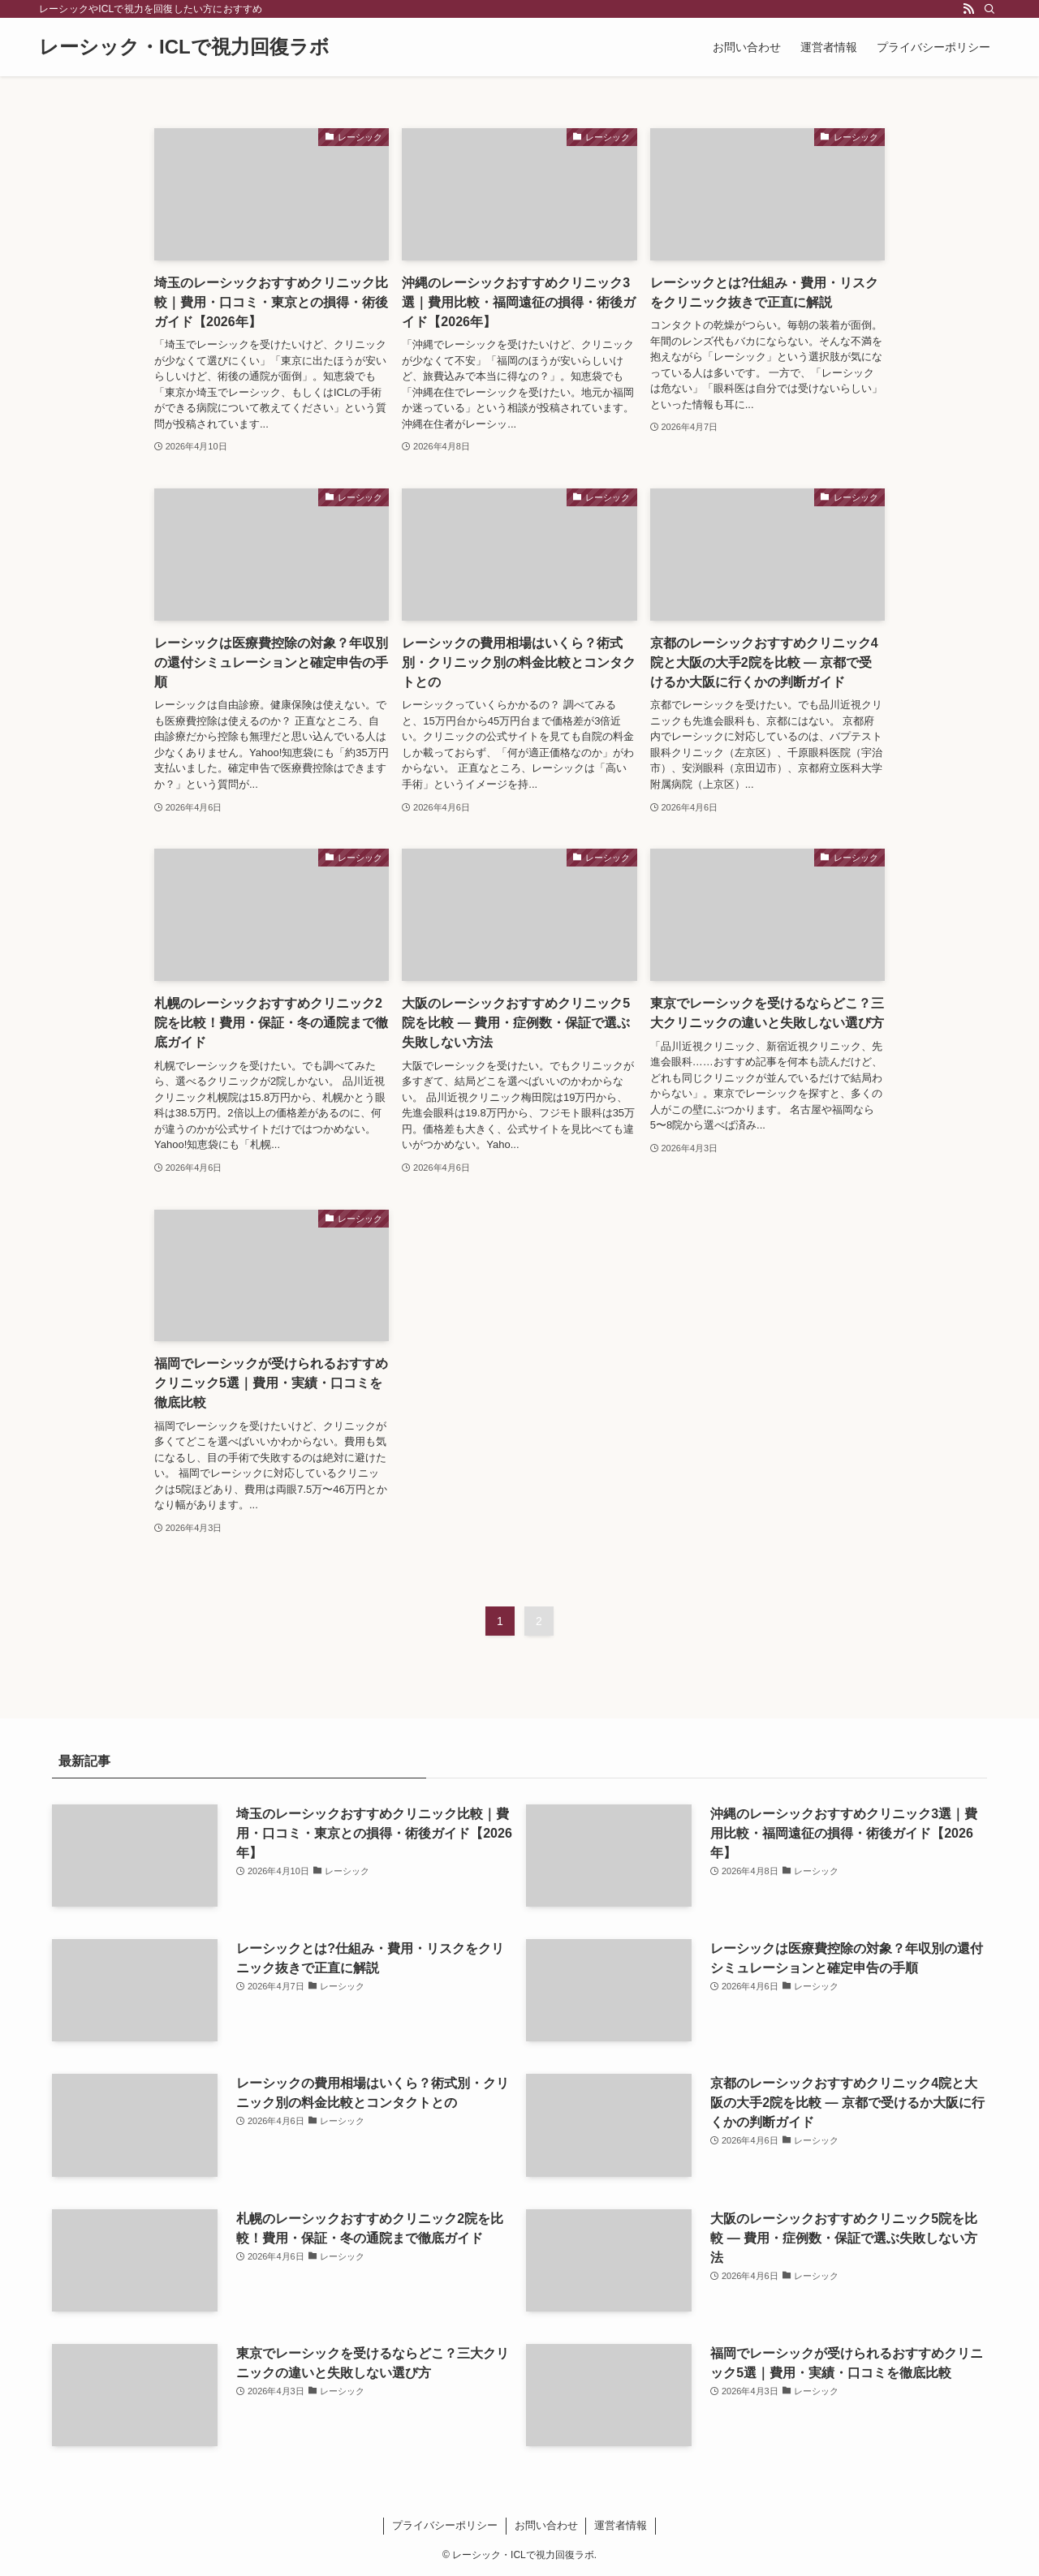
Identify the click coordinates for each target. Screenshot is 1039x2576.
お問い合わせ (546, 2525)
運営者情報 (620, 2525)
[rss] (968, 9)
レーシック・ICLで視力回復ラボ (184, 47)
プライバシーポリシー (445, 2525)
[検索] (989, 9)
